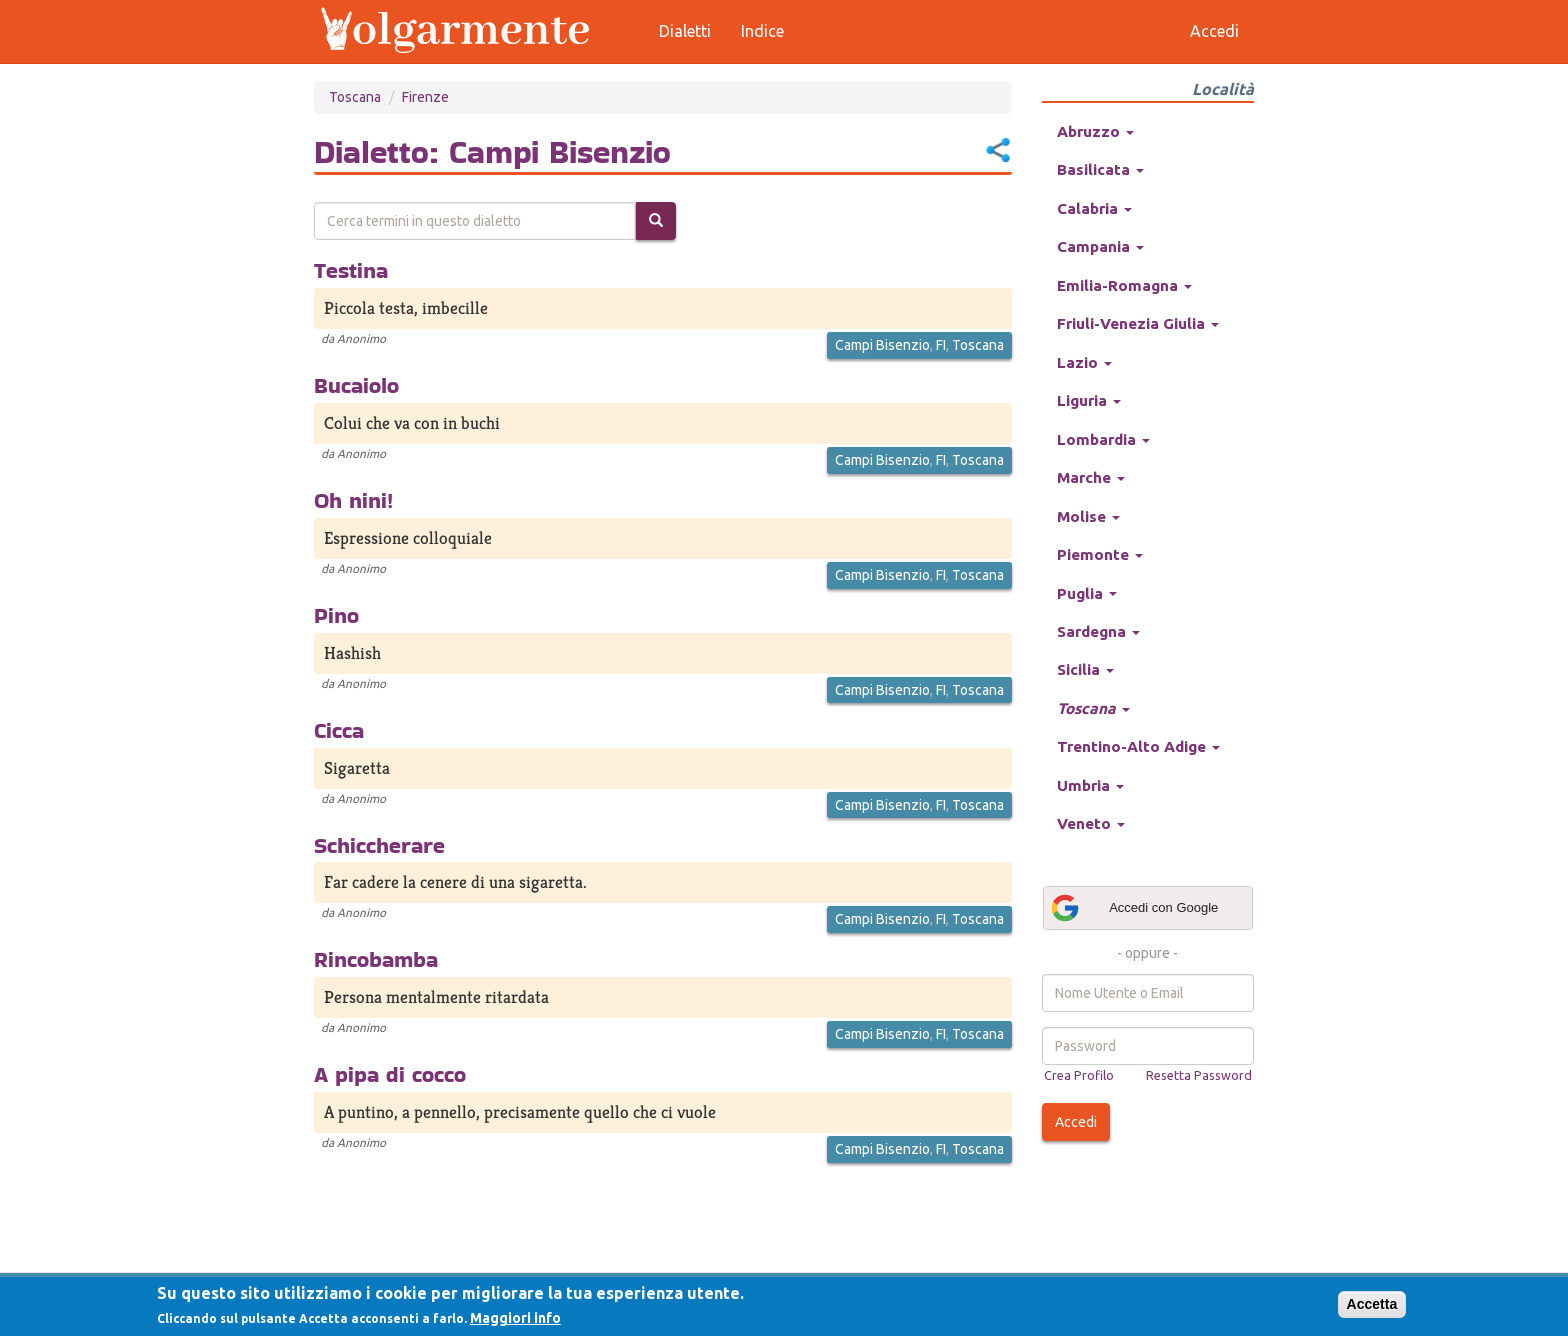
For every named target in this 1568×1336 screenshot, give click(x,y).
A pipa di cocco (390, 1074)
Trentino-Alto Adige (1138, 746)
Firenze (425, 97)
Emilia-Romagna (1124, 285)
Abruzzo (1095, 131)
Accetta (1372, 1304)
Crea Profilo (1079, 1075)
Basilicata (1100, 169)
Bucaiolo (356, 385)
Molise (1088, 516)
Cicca (339, 730)
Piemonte (1100, 554)
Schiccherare (379, 845)
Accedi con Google (1134, 908)
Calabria (1094, 208)
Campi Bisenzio (882, 345)
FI (941, 345)
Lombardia (1103, 439)
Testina (351, 270)
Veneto (1091, 823)
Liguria (1089, 400)
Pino (336, 615)
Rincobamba (376, 959)
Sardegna (1098, 631)
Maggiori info (515, 1318)
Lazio (1084, 362)
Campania (1100, 246)
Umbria (1090, 785)
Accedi (1076, 1122)
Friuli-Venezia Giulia (1138, 323)
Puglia (1087, 593)
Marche (1091, 477)
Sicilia (1085, 669)
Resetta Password (1199, 1075)
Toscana (355, 97)
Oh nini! (353, 500)
